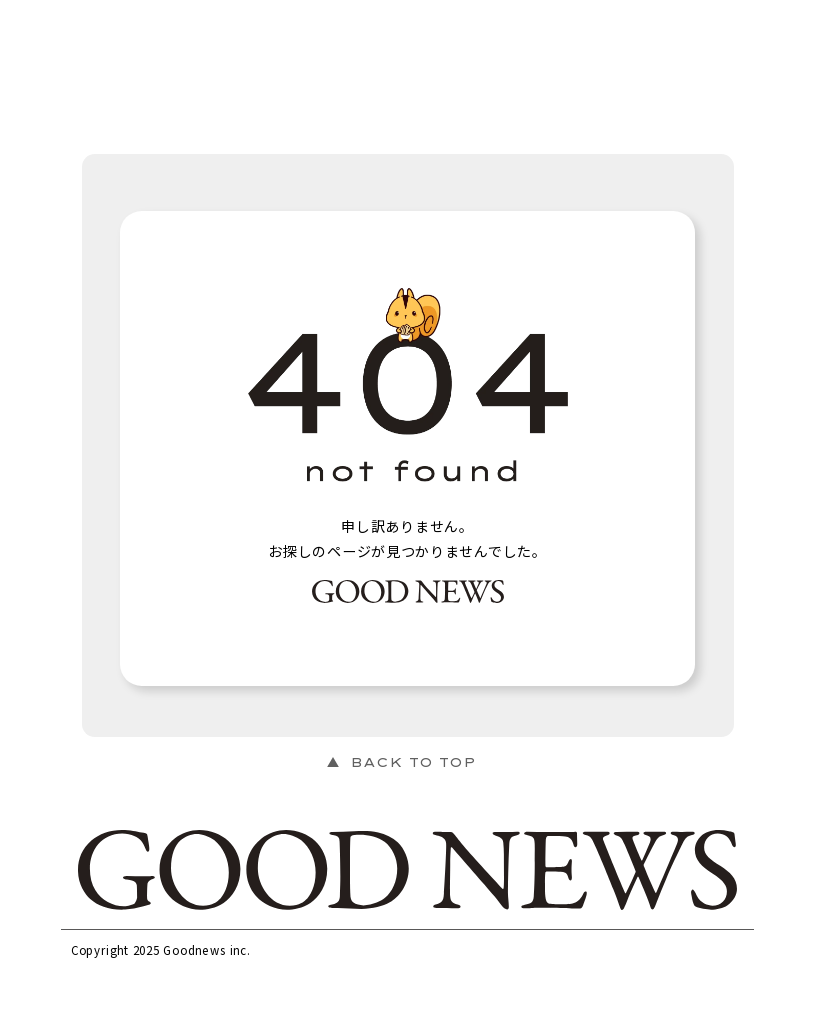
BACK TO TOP (413, 762)
